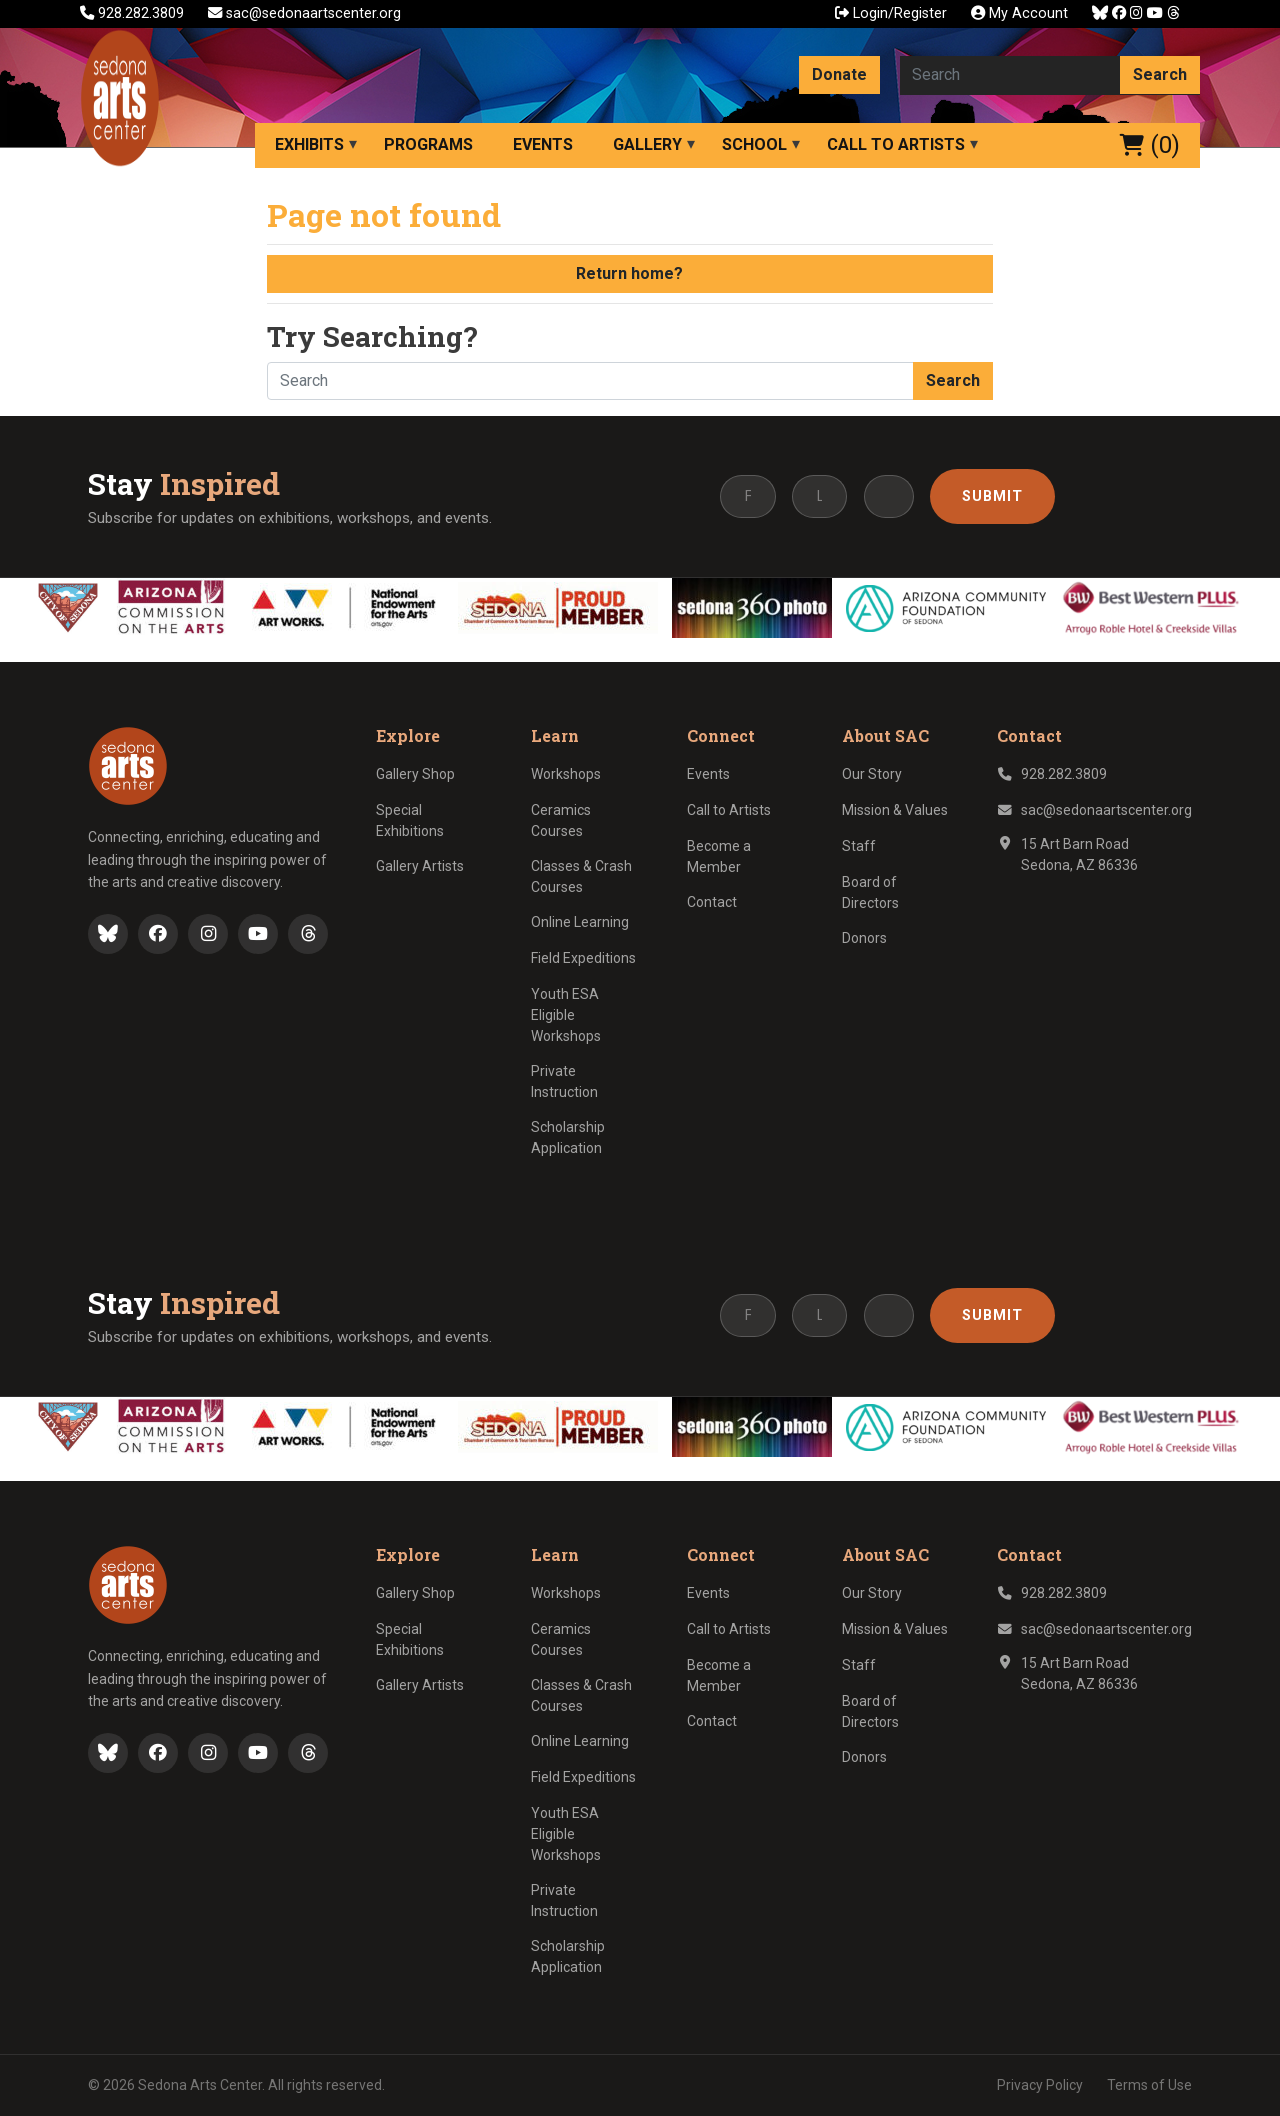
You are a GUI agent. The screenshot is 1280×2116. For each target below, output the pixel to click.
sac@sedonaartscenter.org (304, 13)
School (754, 144)
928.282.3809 (134, 13)
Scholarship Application (568, 1137)
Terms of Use (1149, 2085)
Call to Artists (896, 144)
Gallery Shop (415, 774)
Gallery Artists (420, 866)
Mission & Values (895, 810)
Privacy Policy (1040, 2085)
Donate (839, 74)
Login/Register (891, 13)
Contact (712, 902)
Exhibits (309, 144)
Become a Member (719, 856)
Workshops (566, 774)
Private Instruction (564, 1081)
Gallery (647, 144)
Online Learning (580, 922)
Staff (859, 846)
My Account (1019, 13)
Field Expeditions (583, 958)
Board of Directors (870, 892)
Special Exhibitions (410, 820)
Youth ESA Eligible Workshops (566, 1015)
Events (543, 144)
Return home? (629, 273)
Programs (428, 144)
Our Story (872, 774)
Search (1160, 74)
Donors (864, 938)
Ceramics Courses (561, 820)
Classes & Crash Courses (581, 876)
